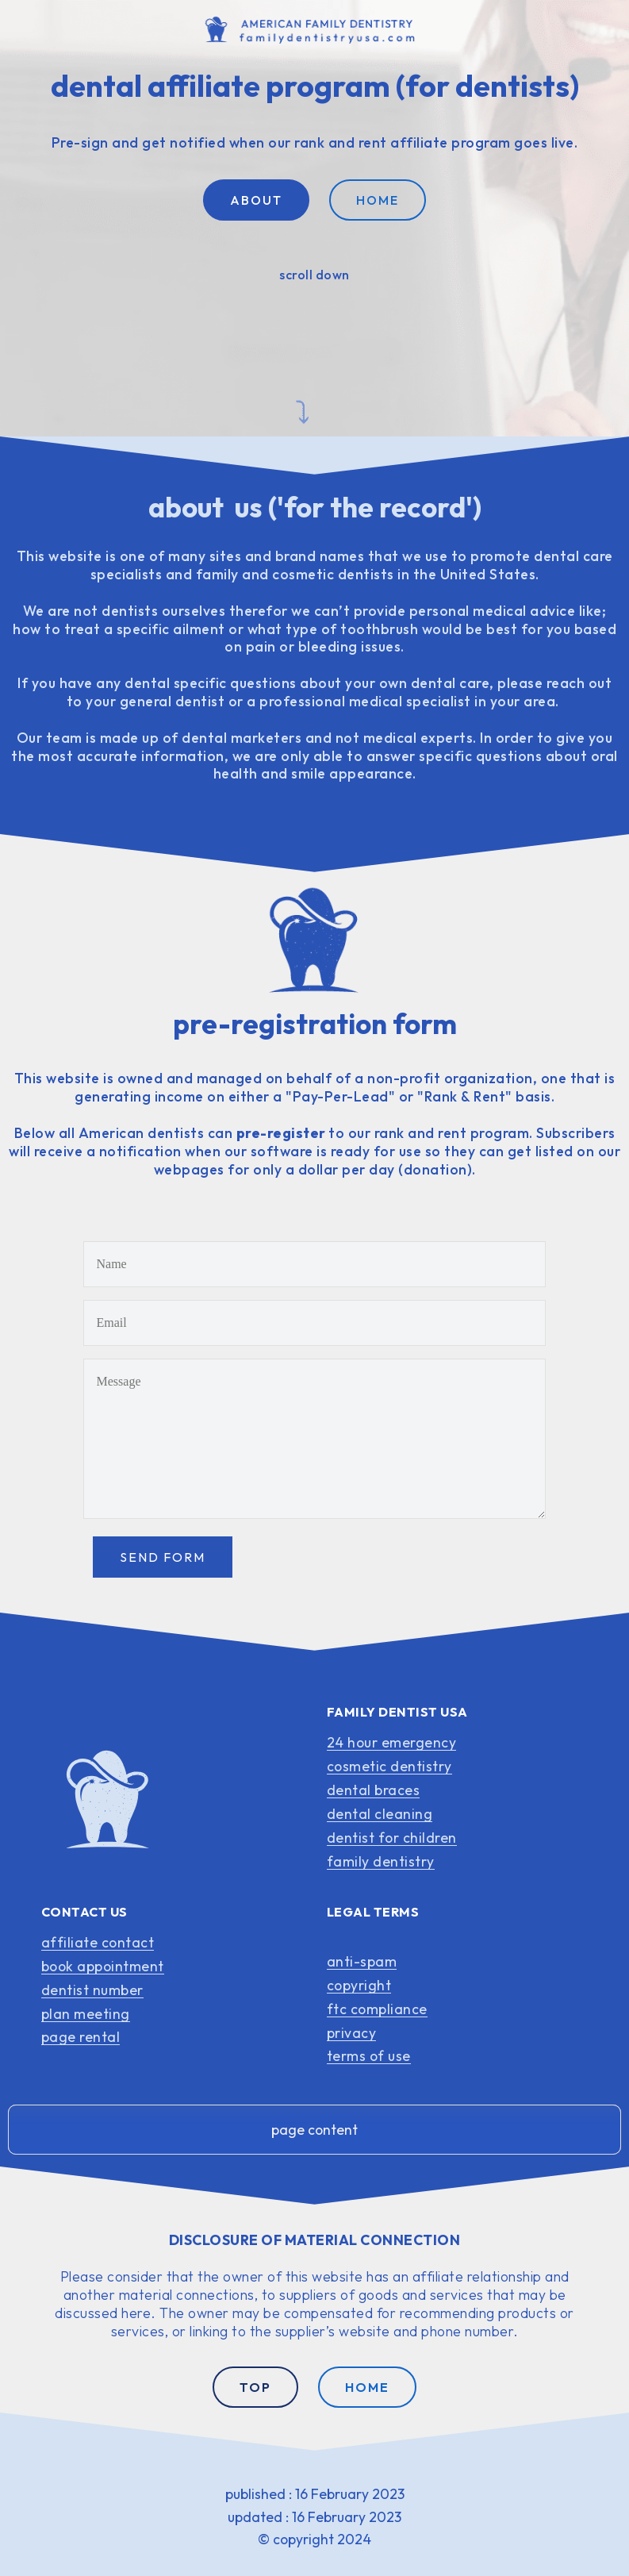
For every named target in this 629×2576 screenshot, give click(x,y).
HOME (377, 200)
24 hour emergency (392, 1742)
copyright (359, 1985)
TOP (255, 2387)
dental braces (373, 1790)
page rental (81, 2037)
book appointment (102, 1966)
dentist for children (392, 1837)
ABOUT (256, 200)
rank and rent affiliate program (402, 142)
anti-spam (362, 1961)
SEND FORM (162, 1557)
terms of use (369, 2056)
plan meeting (85, 2014)
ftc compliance (377, 2009)
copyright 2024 (322, 2539)
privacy (352, 2033)
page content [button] (314, 2129)
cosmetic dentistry (389, 1766)
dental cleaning (380, 1814)
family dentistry (381, 1861)
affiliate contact (98, 1942)
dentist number (92, 1990)
